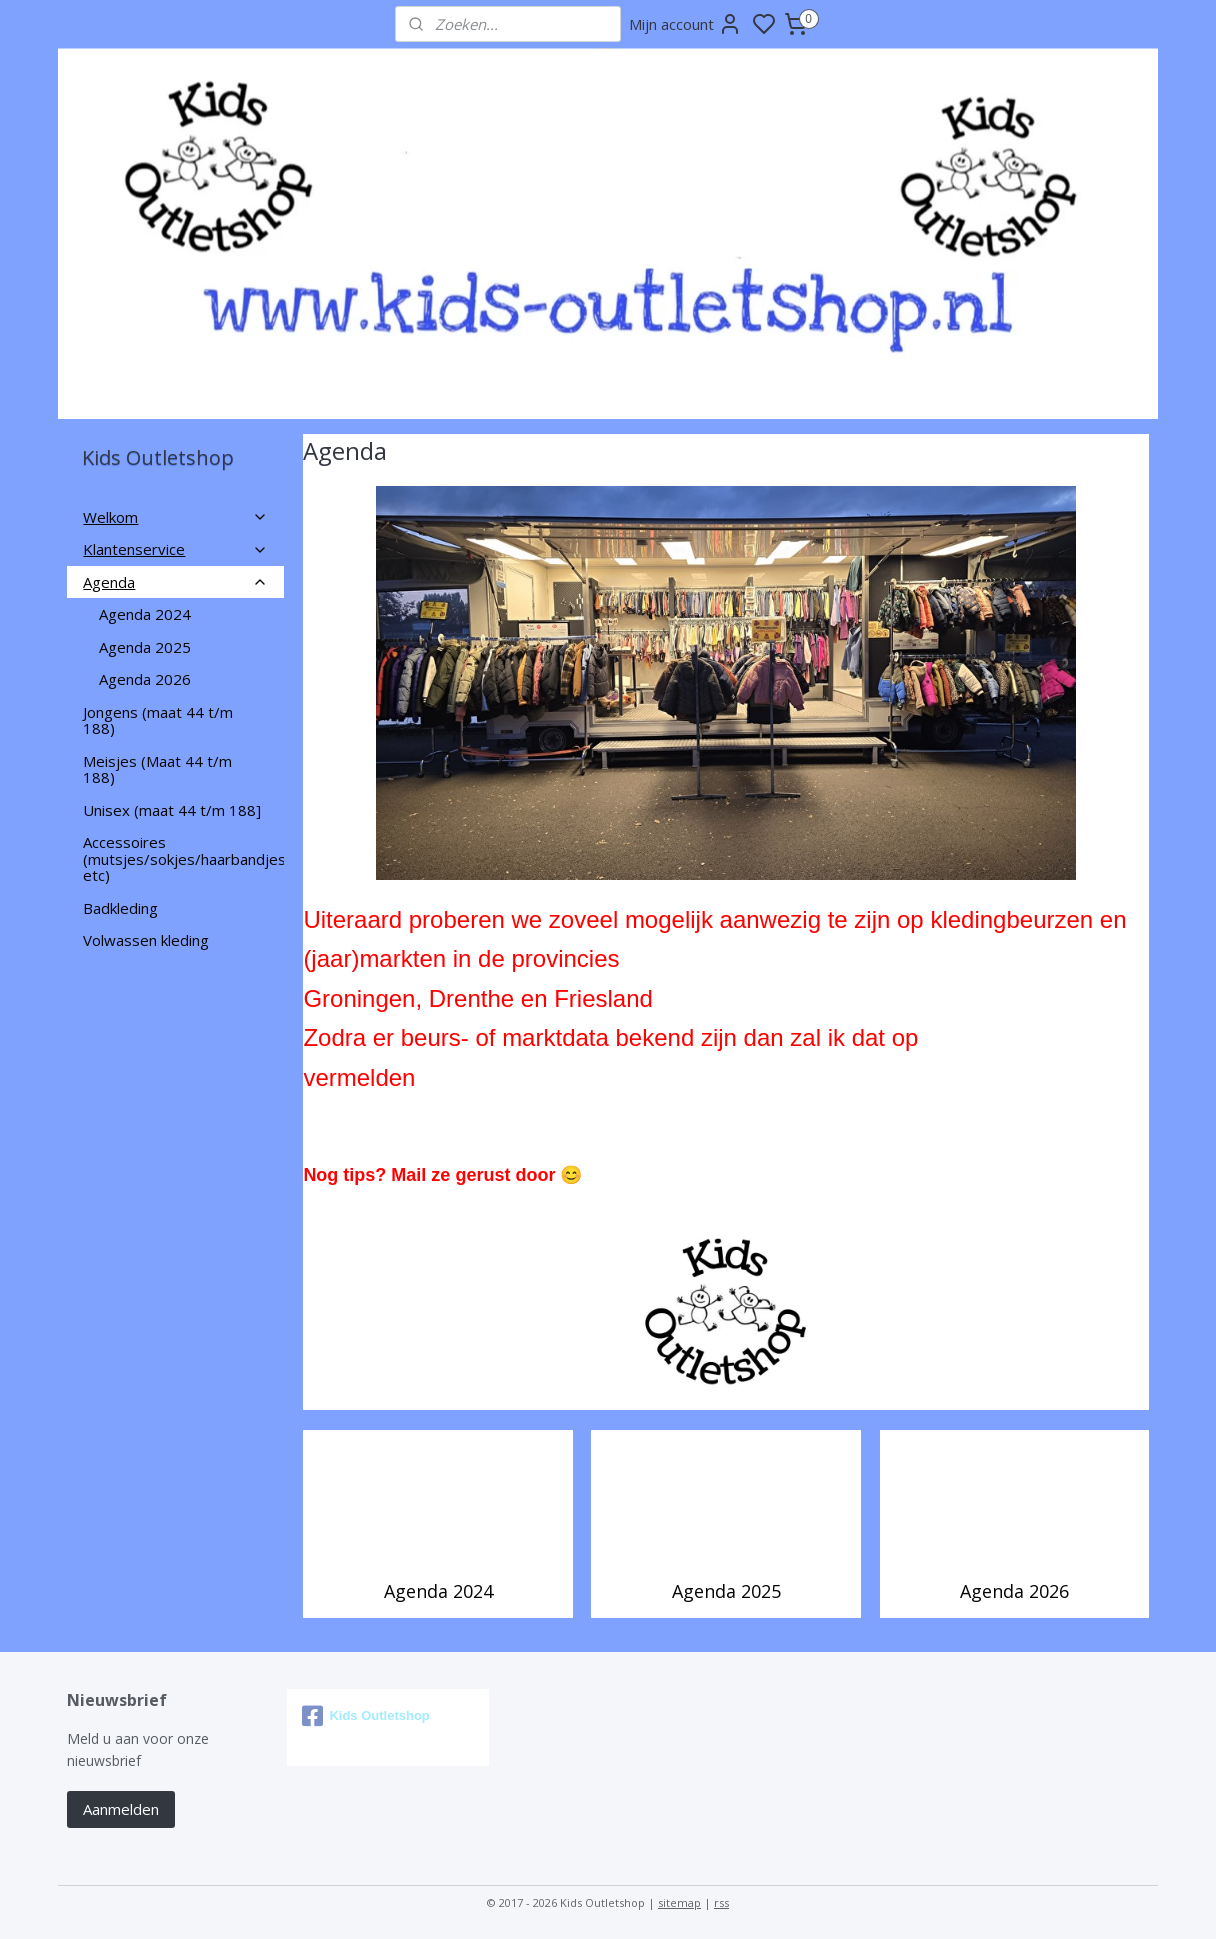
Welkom (175, 517)
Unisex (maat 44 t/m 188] (172, 810)
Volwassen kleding (146, 940)
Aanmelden (121, 1809)
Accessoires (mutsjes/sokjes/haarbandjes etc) (183, 858)
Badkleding (120, 908)
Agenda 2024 (437, 1591)
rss (721, 1902)
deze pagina (990, 1037)
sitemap (679, 1902)
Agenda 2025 (725, 1591)
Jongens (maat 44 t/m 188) (158, 720)
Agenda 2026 (1013, 1591)
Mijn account (685, 24)
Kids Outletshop (365, 1716)
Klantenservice (175, 549)
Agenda (175, 582)
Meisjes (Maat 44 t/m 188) (157, 769)
